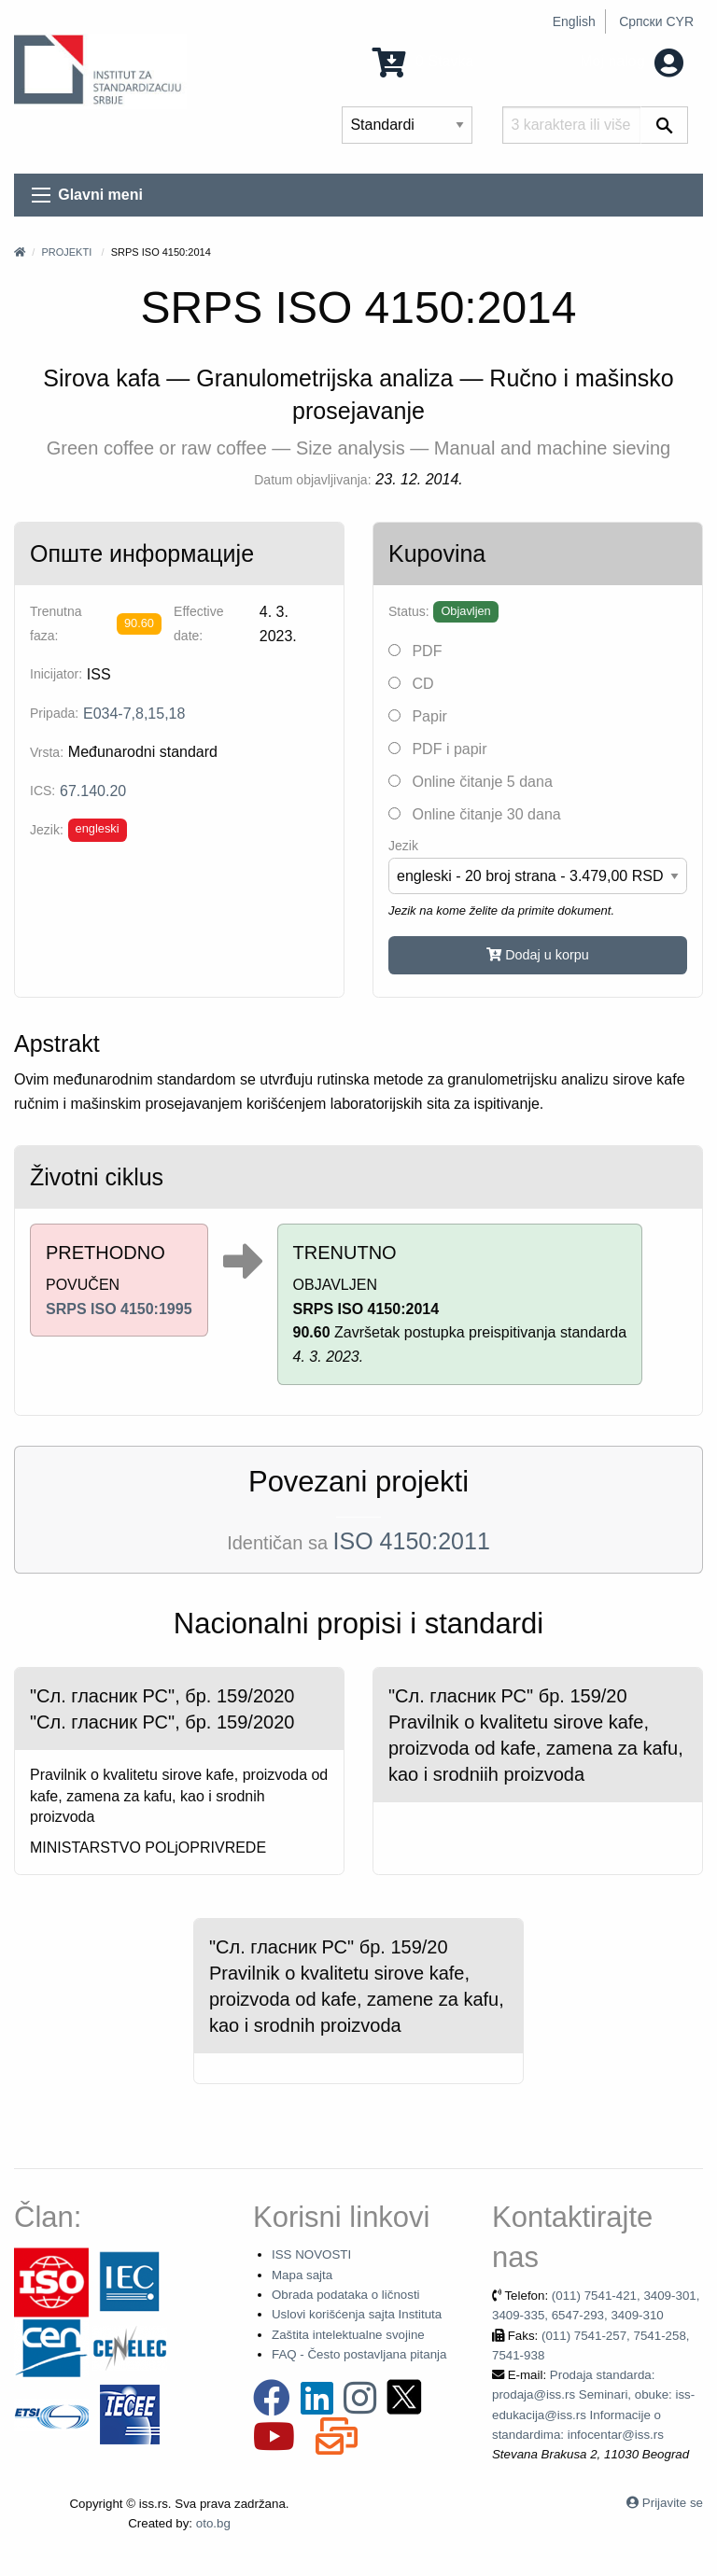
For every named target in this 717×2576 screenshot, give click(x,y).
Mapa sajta (302, 2275)
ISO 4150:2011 (411, 1541)
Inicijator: (56, 673)
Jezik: (46, 829)
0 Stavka (423, 61)
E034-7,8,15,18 (134, 713)
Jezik (403, 845)
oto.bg (213, 2523)
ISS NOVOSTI (311, 2254)
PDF (415, 651)
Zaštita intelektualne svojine (348, 2335)
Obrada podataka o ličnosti (346, 2295)
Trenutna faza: (56, 623)
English (574, 21)
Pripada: (54, 713)
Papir (417, 716)
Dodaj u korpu (537, 954)
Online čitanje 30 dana (474, 814)
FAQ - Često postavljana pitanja (359, 2354)
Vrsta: (46, 752)
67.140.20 (93, 791)
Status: (408, 611)
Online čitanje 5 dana (470, 782)
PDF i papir (437, 749)
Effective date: (198, 623)
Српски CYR (656, 21)
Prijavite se (672, 2503)
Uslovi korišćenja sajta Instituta (357, 2314)
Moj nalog (631, 61)
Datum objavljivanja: (312, 479)
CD (411, 684)
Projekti (66, 252)
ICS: (42, 790)
